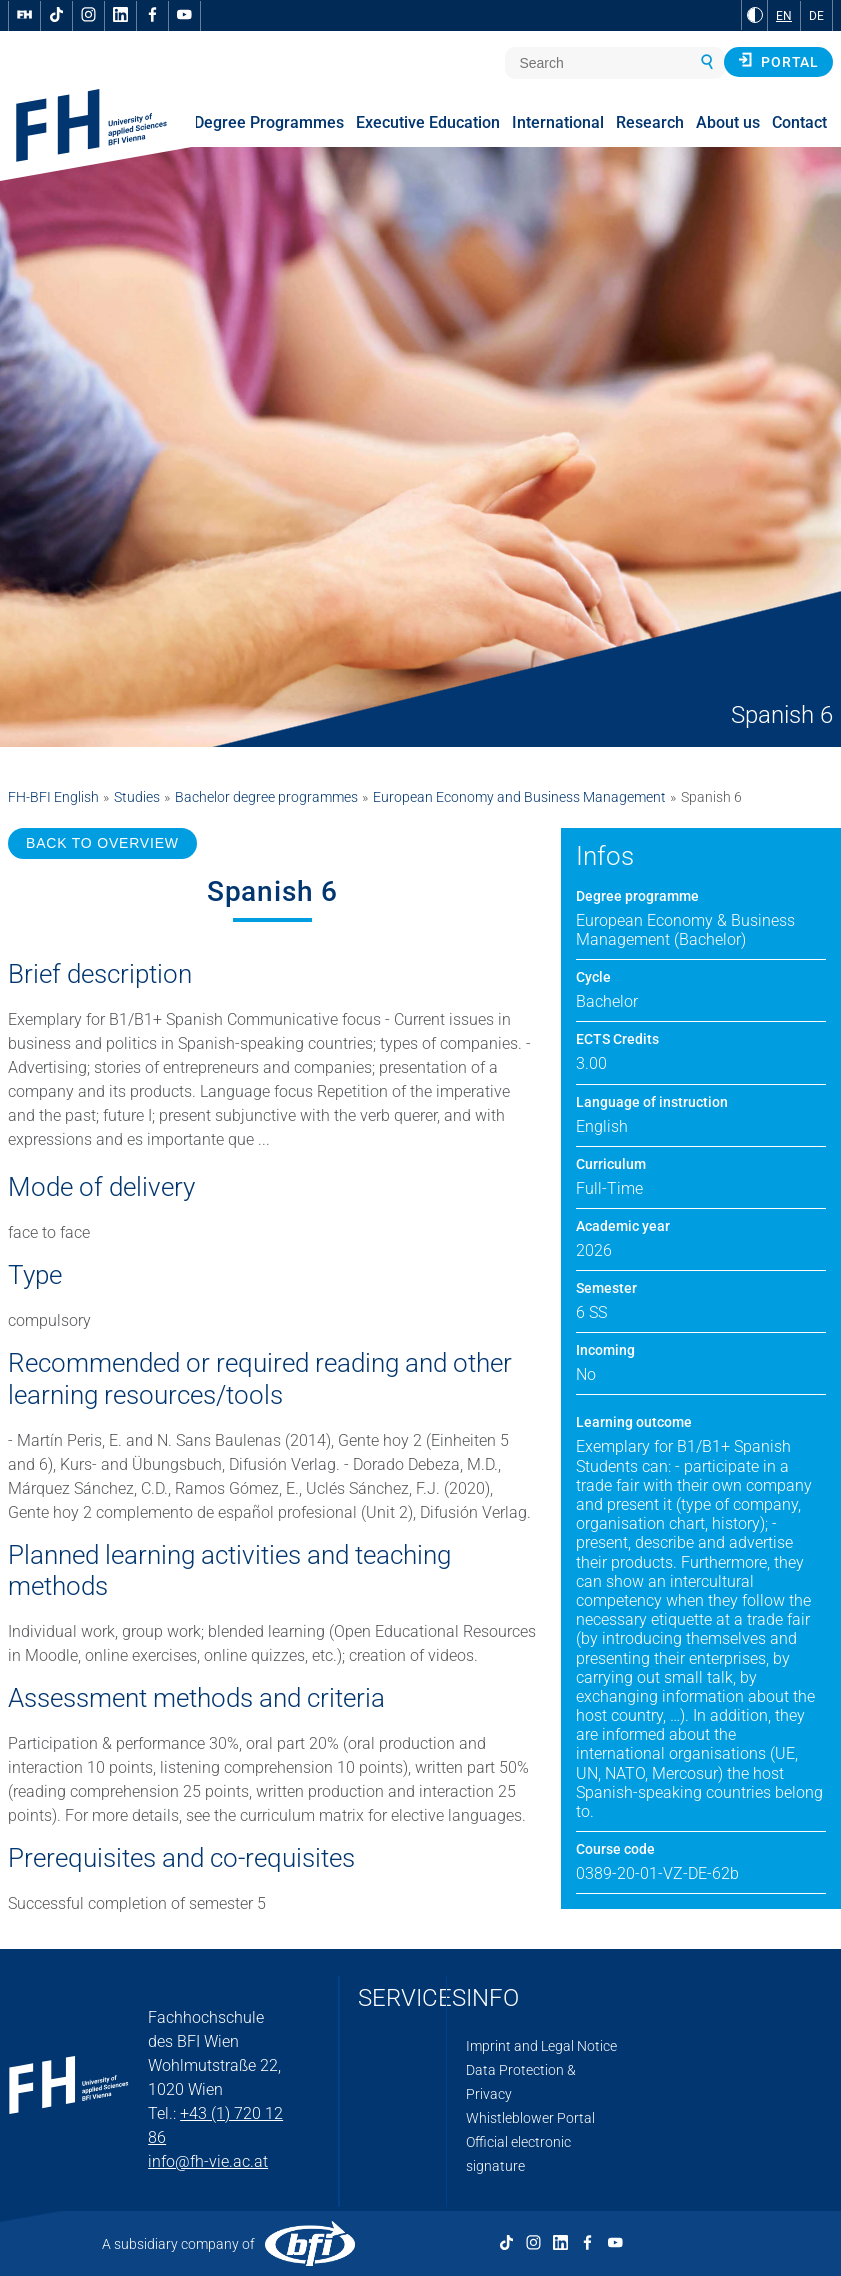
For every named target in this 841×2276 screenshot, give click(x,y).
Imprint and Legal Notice (541, 2046)
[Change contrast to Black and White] (755, 15)
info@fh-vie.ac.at (208, 2161)
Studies (137, 797)
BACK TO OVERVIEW (102, 843)
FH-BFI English (53, 797)
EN (784, 16)
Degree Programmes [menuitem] (269, 122)
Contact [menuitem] (799, 122)
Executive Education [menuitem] (428, 122)
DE (816, 16)
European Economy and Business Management (519, 797)
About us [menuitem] (728, 122)
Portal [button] (778, 61)
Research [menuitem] (650, 122)
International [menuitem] (558, 122)
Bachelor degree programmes (266, 797)
